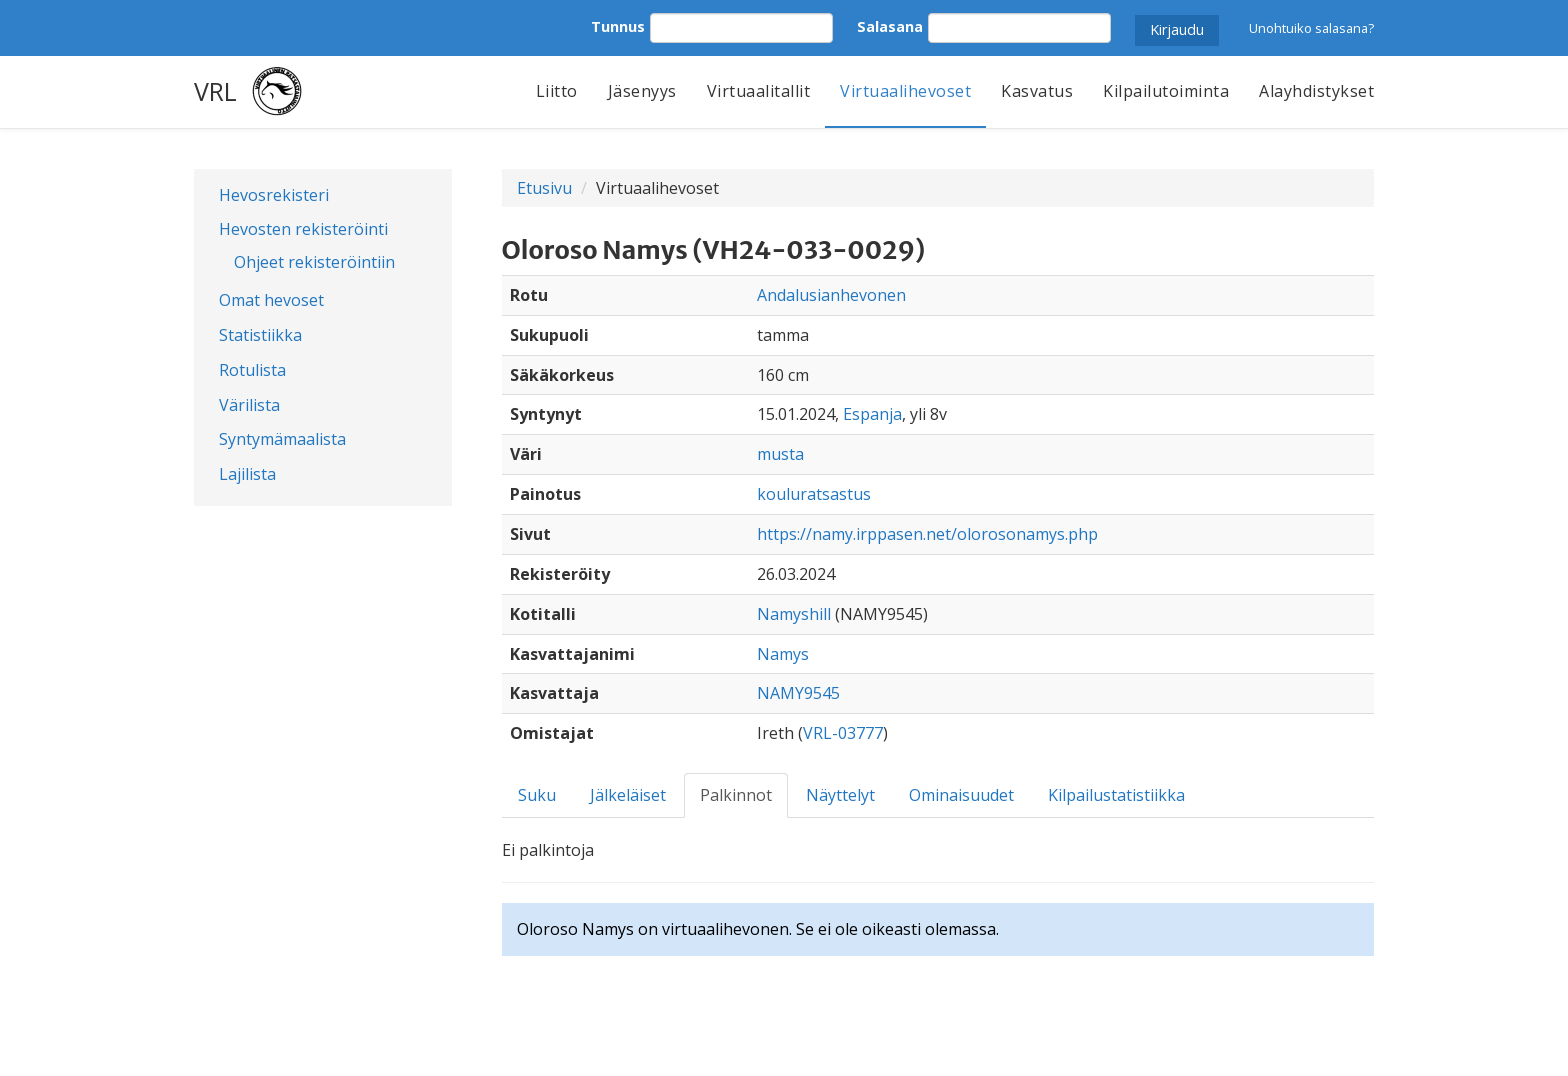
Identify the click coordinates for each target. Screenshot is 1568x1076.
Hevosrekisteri (274, 195)
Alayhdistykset (1316, 91)
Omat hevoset (271, 300)
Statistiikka (260, 335)
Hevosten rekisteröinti (303, 229)
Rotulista (252, 370)
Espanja (872, 414)
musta (780, 454)
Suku (537, 795)
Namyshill (794, 614)
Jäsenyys (642, 91)
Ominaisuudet (961, 795)
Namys (783, 654)
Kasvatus (1037, 91)
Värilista (249, 405)
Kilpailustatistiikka (1116, 795)
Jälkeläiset (628, 795)
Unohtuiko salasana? (1311, 28)
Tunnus (618, 26)
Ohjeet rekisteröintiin (314, 262)
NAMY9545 (798, 693)
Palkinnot (736, 795)
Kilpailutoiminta (1166, 91)
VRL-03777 (843, 733)
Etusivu (544, 188)
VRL (215, 91)
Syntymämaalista (282, 439)
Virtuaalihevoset (905, 91)
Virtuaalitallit (759, 91)
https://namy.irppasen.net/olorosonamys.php (927, 534)
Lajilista (247, 474)
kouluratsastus (814, 494)
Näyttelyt (840, 795)
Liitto (557, 91)
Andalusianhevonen (831, 295)
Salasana (890, 26)
